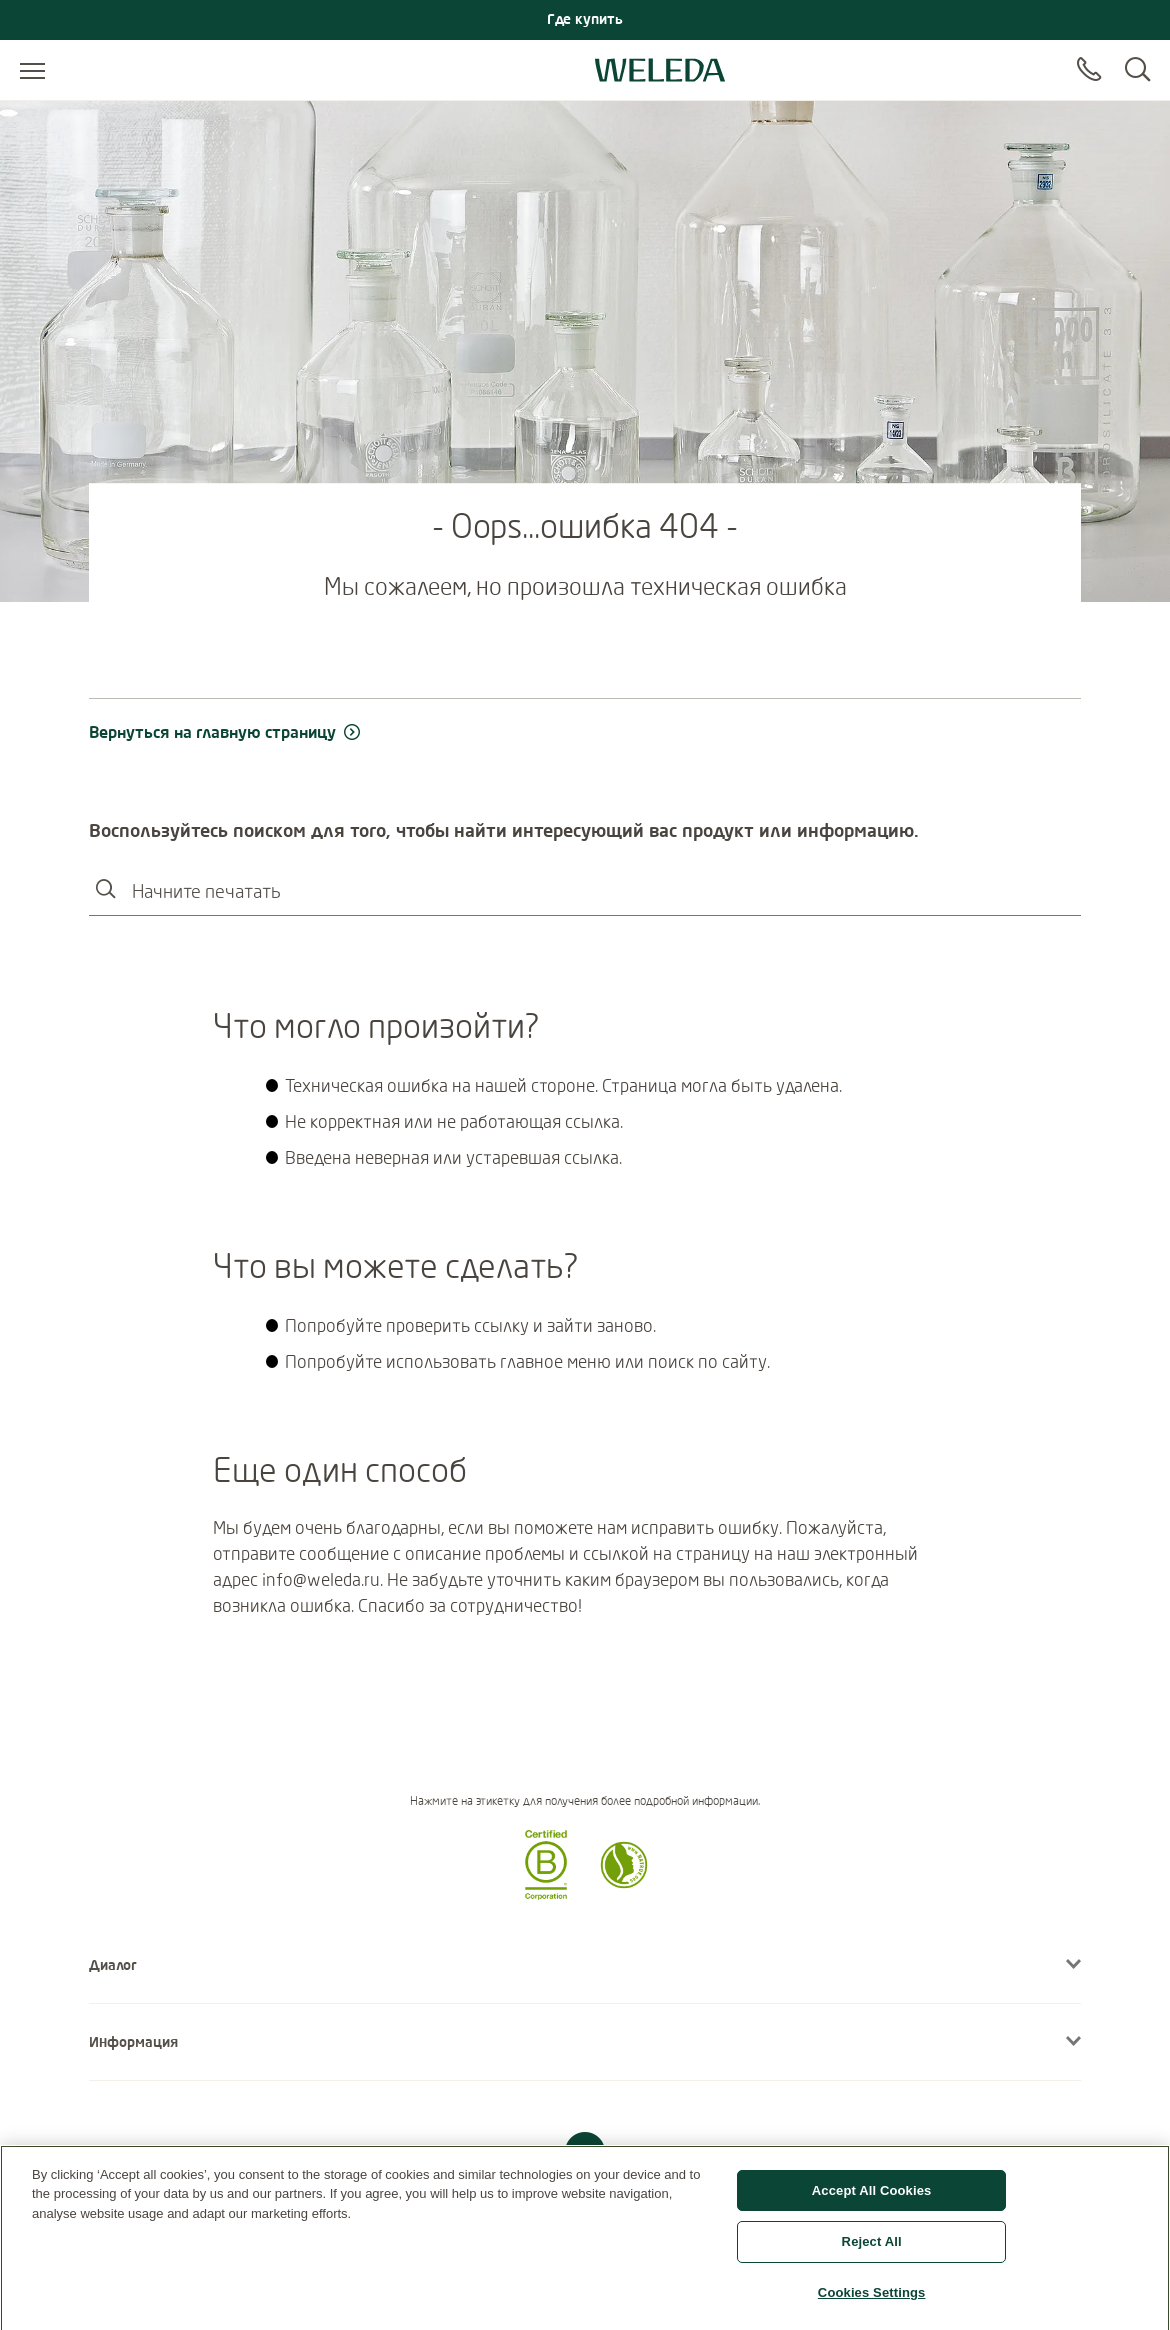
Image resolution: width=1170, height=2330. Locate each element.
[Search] (1137, 70)
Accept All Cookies (872, 2196)
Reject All (872, 2248)
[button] (546, 1894)
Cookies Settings (872, 2299)
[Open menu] (32, 70)
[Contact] (1089, 70)
